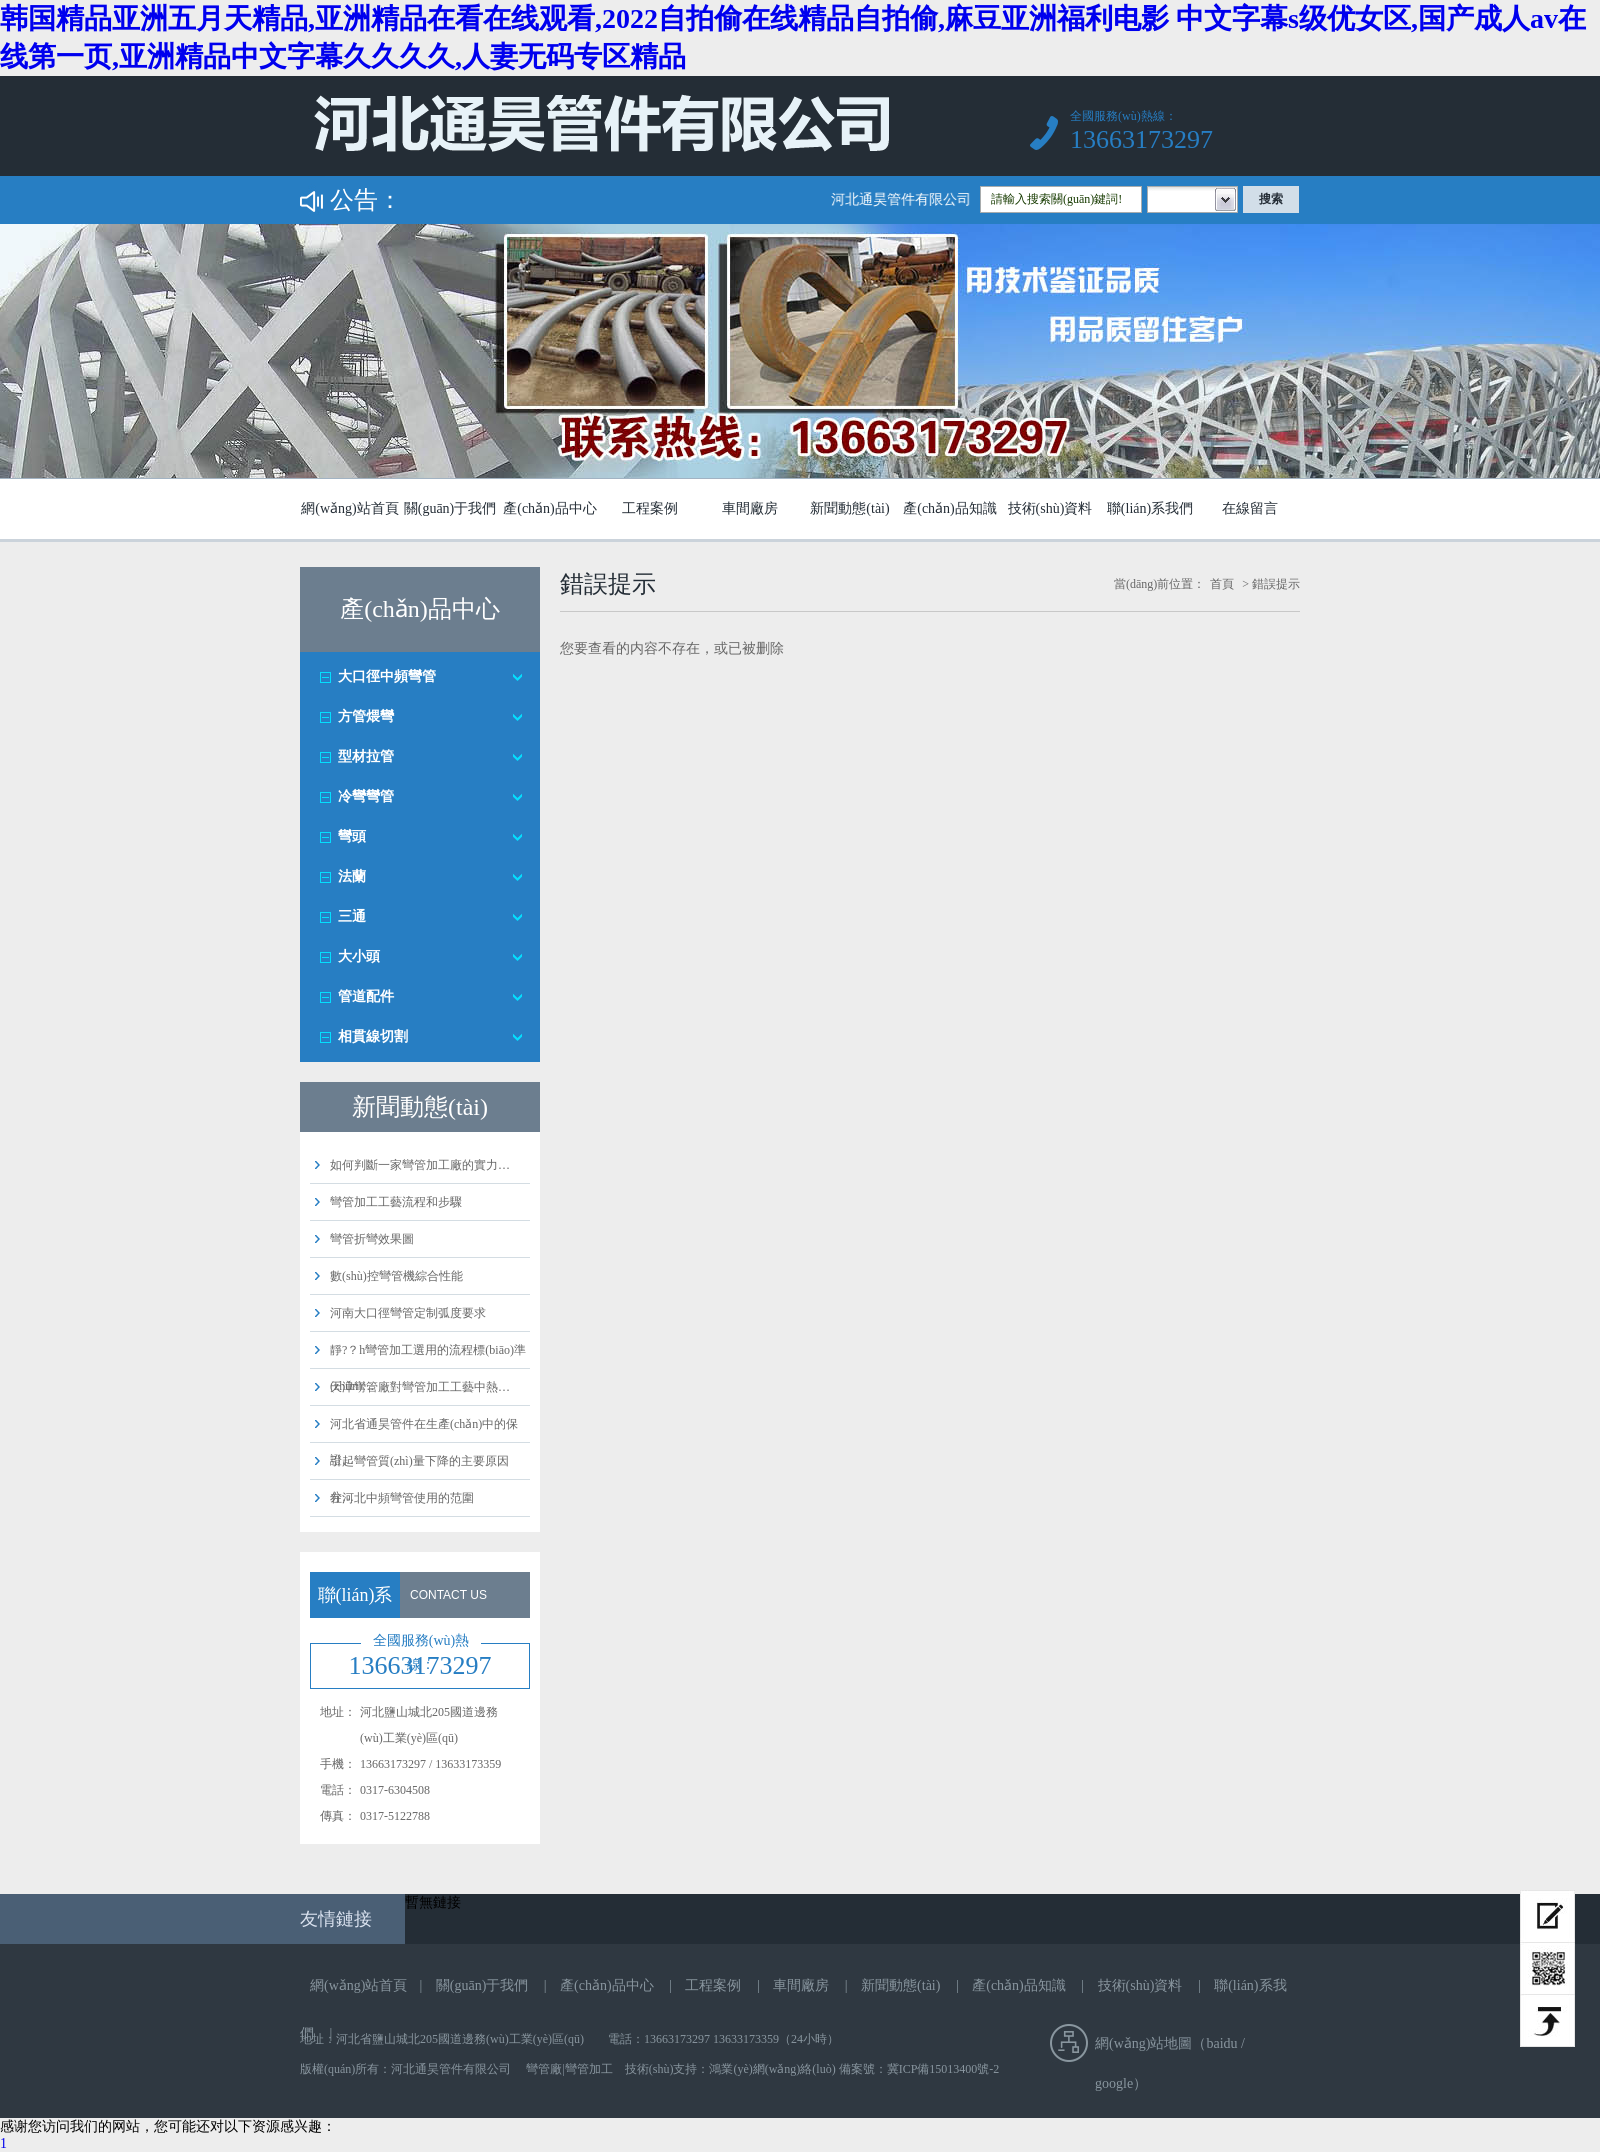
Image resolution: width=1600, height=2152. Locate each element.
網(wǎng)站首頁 (349, 508)
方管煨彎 (366, 716)
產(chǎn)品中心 (550, 508)
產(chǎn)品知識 (950, 508)
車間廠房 (750, 508)
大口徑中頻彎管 (387, 676)
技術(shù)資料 (1050, 508)
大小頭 (359, 956)
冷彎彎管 (366, 796)
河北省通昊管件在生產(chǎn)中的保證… (424, 1442)
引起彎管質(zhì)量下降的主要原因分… (419, 1479)
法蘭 (352, 876)
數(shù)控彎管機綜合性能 (396, 1276)
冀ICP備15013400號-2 (943, 2069)
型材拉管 (366, 756)
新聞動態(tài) (849, 508)
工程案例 (650, 508)
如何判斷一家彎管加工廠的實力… (420, 1165)
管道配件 (366, 996)
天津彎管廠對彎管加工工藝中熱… (420, 1387)
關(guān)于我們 (450, 508)
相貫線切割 (373, 1036)
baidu (1221, 2043)
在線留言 (1250, 508)
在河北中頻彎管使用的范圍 (402, 1498)
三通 (352, 916)
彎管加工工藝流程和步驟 (396, 1202)
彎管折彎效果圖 (372, 1239)
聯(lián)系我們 (1150, 508)
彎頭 (352, 836)
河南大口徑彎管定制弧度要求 (408, 1313)
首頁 (1222, 584)
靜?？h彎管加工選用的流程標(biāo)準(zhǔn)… (428, 1368)
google (1114, 2083)
